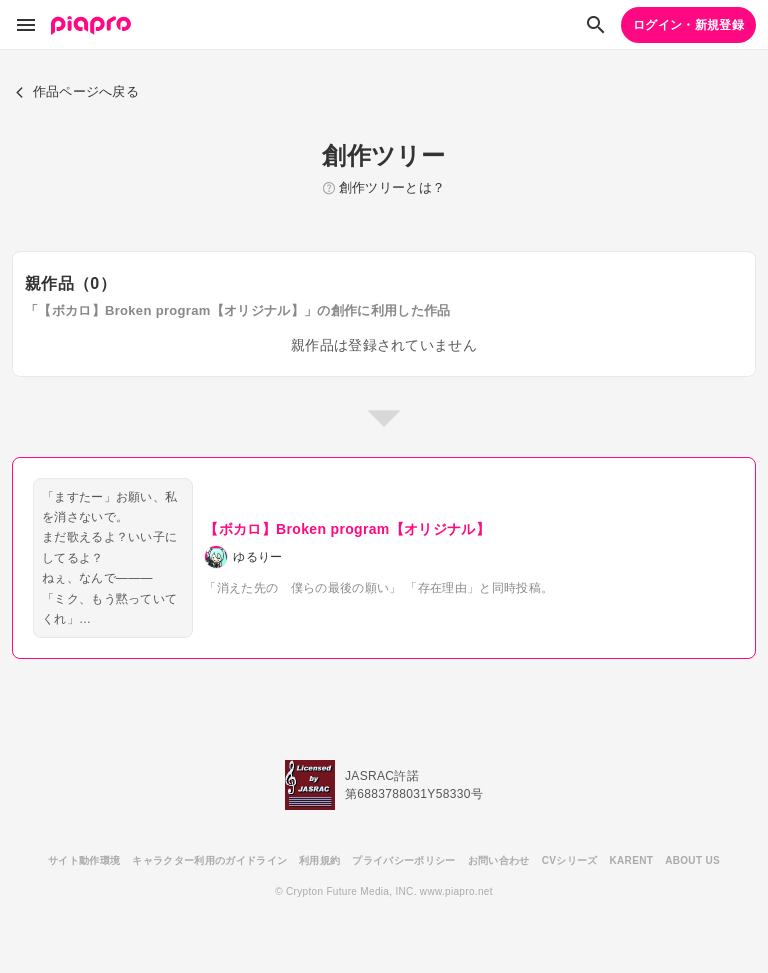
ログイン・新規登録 (688, 25)
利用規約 (319, 860)
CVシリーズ (570, 860)
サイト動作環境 (84, 860)
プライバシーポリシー (403, 860)
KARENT (632, 860)
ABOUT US (692, 860)
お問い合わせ (499, 860)
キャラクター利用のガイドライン (209, 860)
